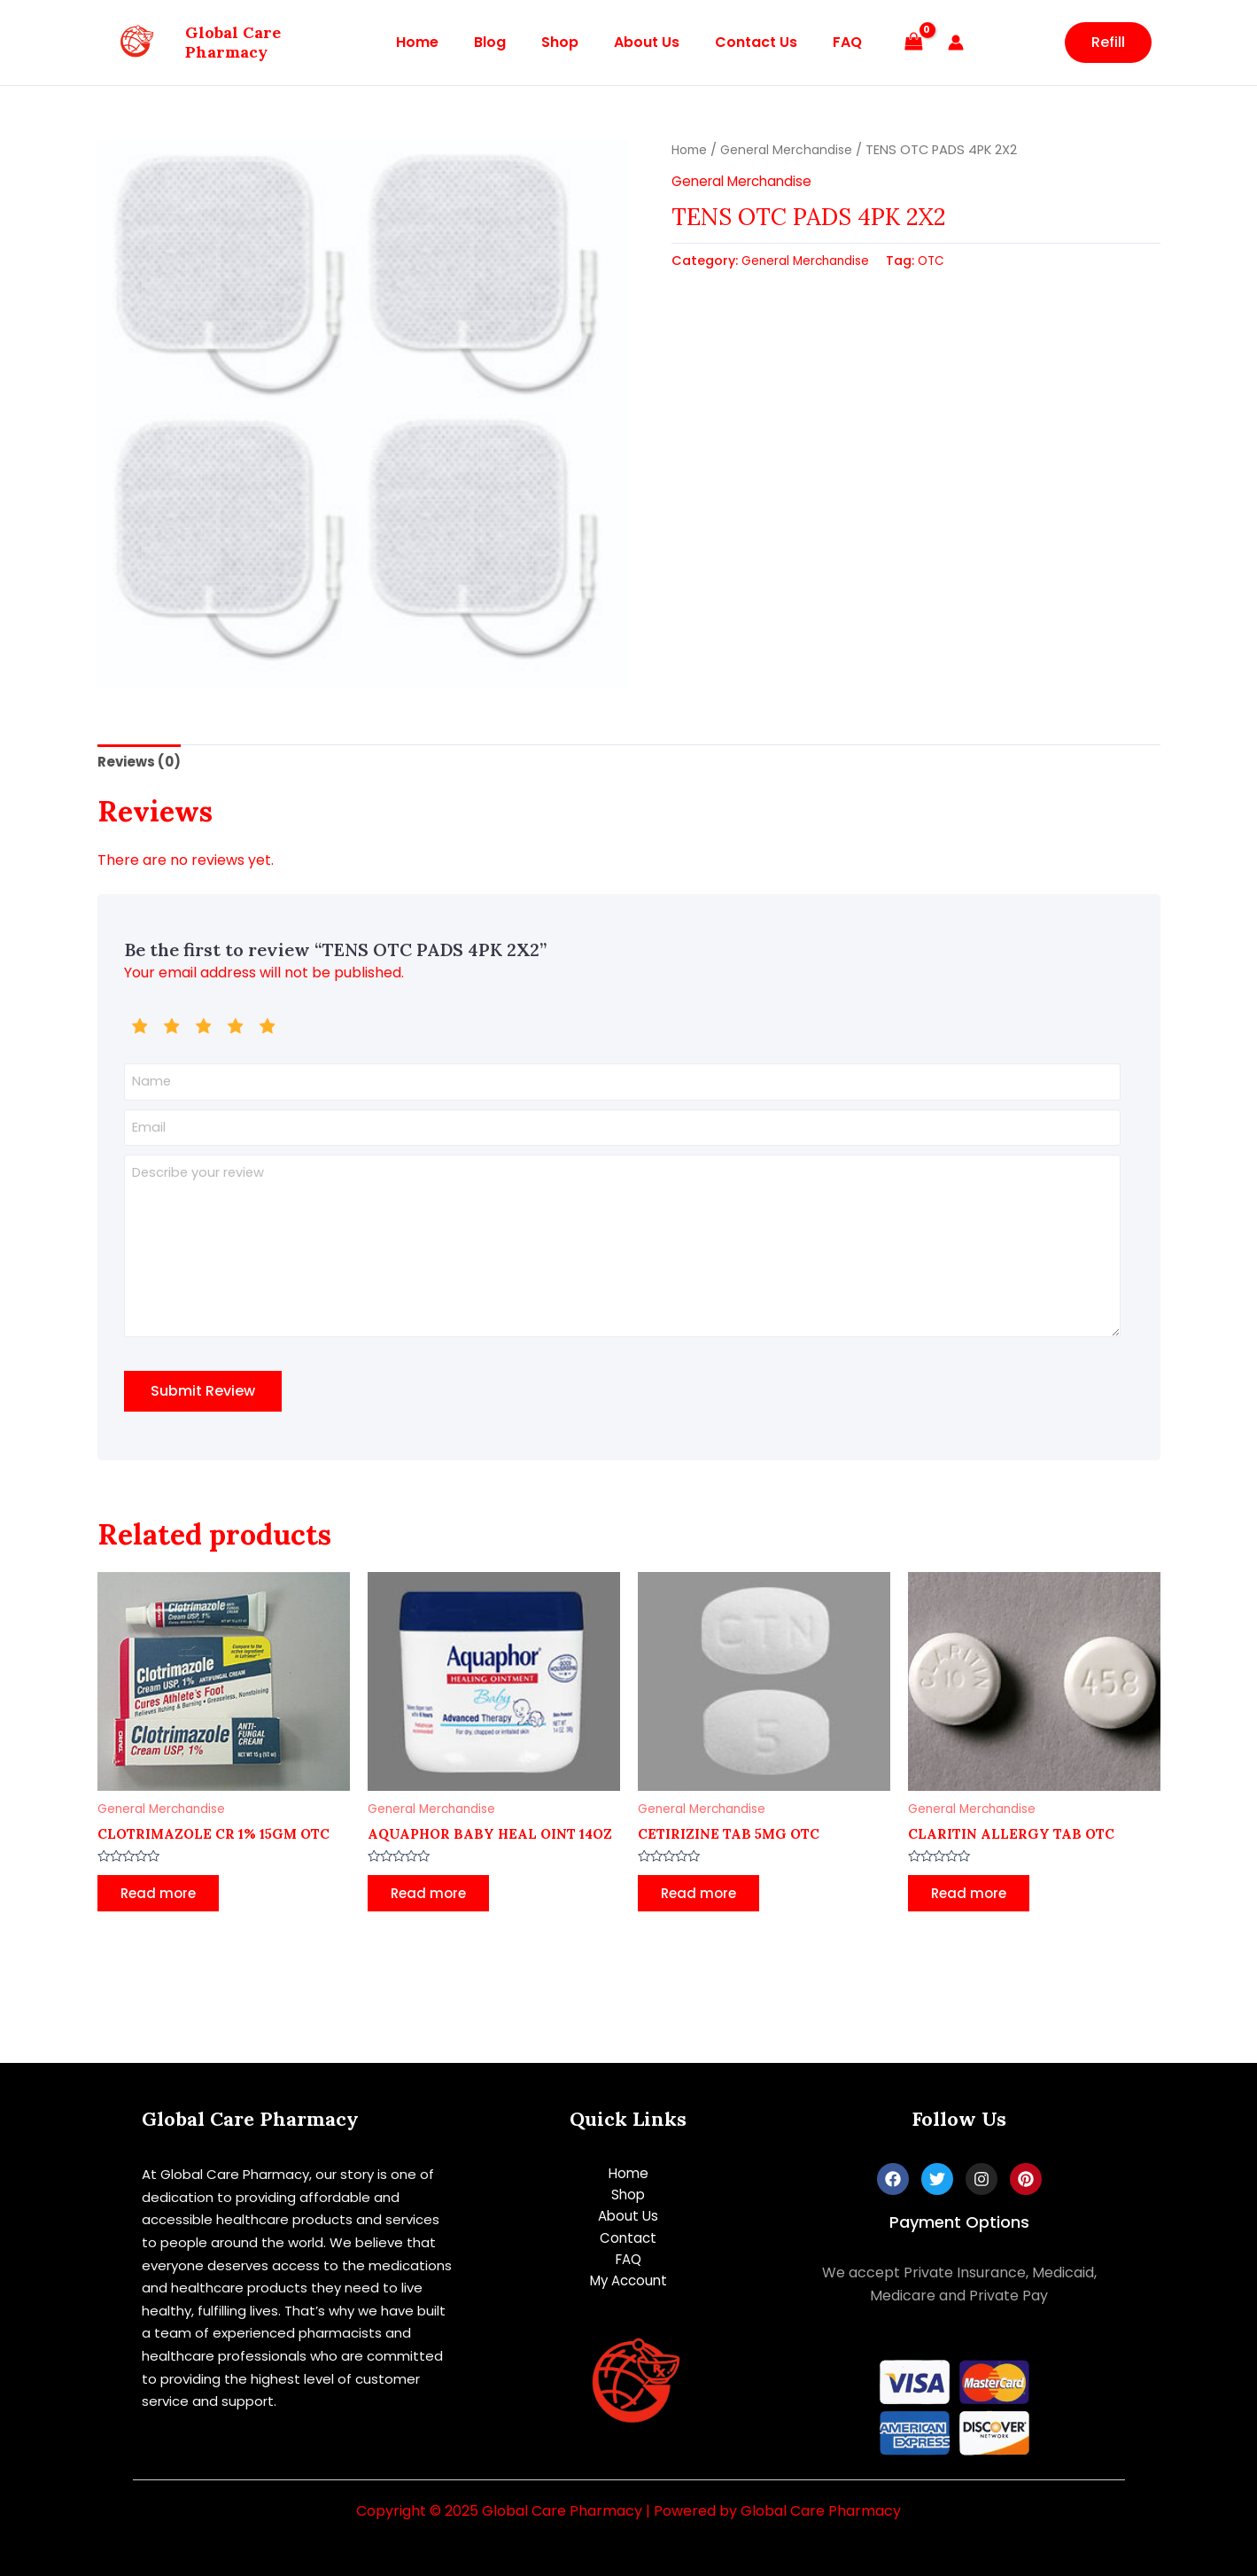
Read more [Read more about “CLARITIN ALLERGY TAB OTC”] (974, 1916)
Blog (500, 42)
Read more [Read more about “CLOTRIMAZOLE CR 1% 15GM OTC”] (163, 1916)
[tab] (141, 763)
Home (435, 42)
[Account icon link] (935, 43)
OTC (940, 260)
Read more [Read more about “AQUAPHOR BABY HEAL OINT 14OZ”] (433, 1932)
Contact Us (745, 42)
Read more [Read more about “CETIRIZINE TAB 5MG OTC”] (703, 1916)
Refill (1108, 42)
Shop (563, 42)
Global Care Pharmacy (233, 42)
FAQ (829, 42)
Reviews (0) (141, 762)
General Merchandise (792, 150)
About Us (643, 42)
